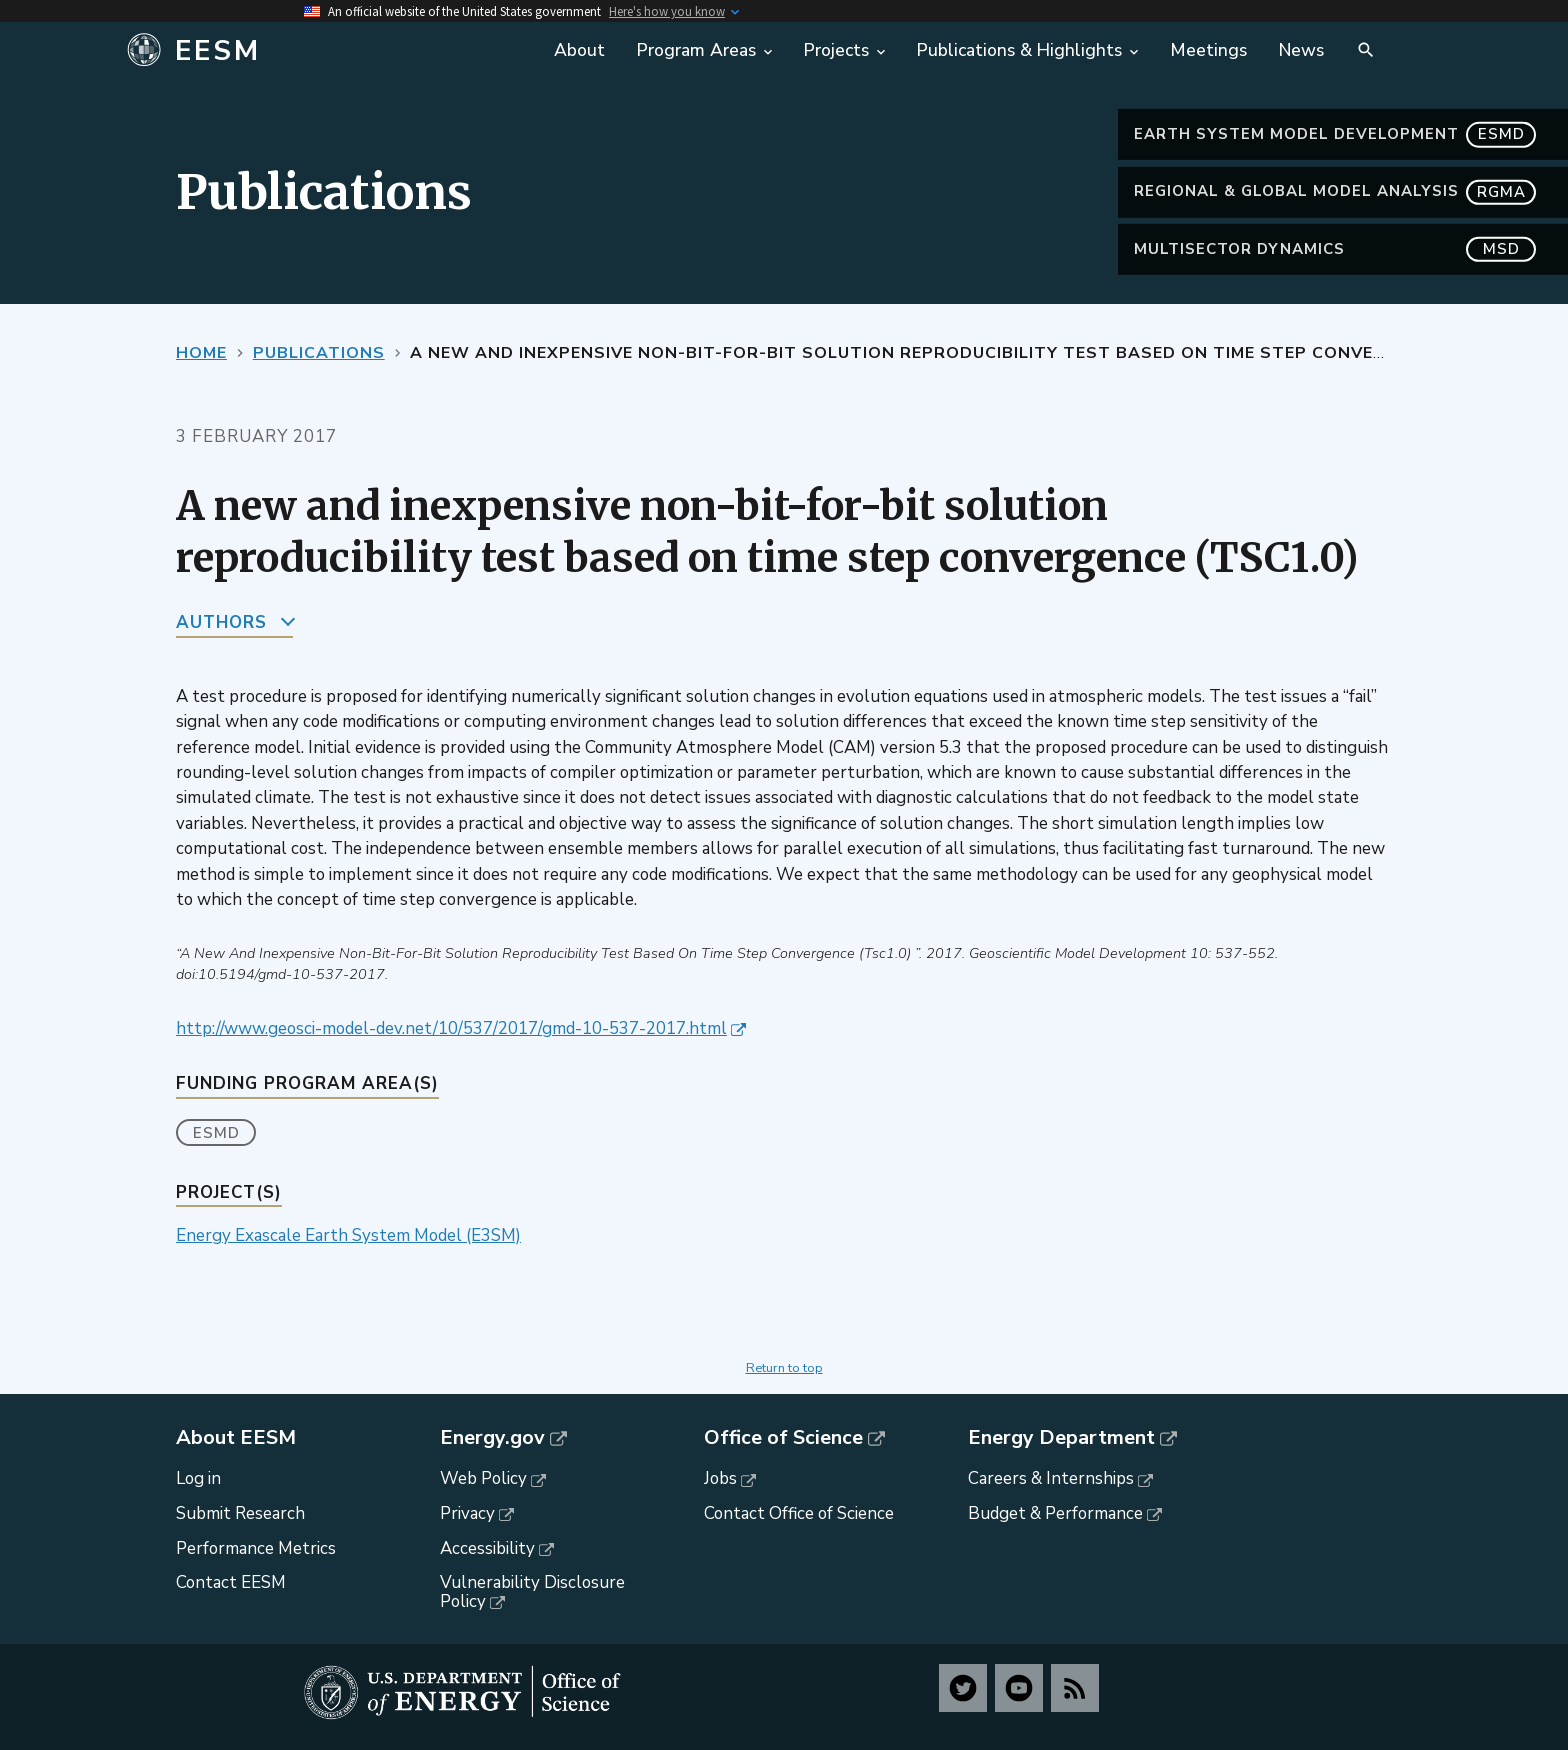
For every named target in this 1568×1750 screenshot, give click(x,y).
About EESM (236, 1438)
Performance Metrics (256, 1548)
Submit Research (240, 1513)
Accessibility (487, 1548)
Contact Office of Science (799, 1513)
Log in (198, 1478)
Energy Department (1061, 1438)
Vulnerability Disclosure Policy (532, 1592)
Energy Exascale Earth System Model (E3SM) (348, 1235)
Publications (319, 353)
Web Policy (483, 1478)
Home (201, 353)
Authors (221, 622)
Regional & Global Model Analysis (1335, 191)
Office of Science (783, 1438)
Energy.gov (492, 1438)
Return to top (784, 1368)
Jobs (720, 1478)
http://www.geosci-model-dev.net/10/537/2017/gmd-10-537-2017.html (451, 1028)
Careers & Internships (1051, 1478)
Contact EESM (231, 1582)
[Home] (326, 51)
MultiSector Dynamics (1335, 249)
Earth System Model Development (1335, 134)
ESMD (216, 1133)
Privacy (467, 1513)
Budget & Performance (1055, 1513)
